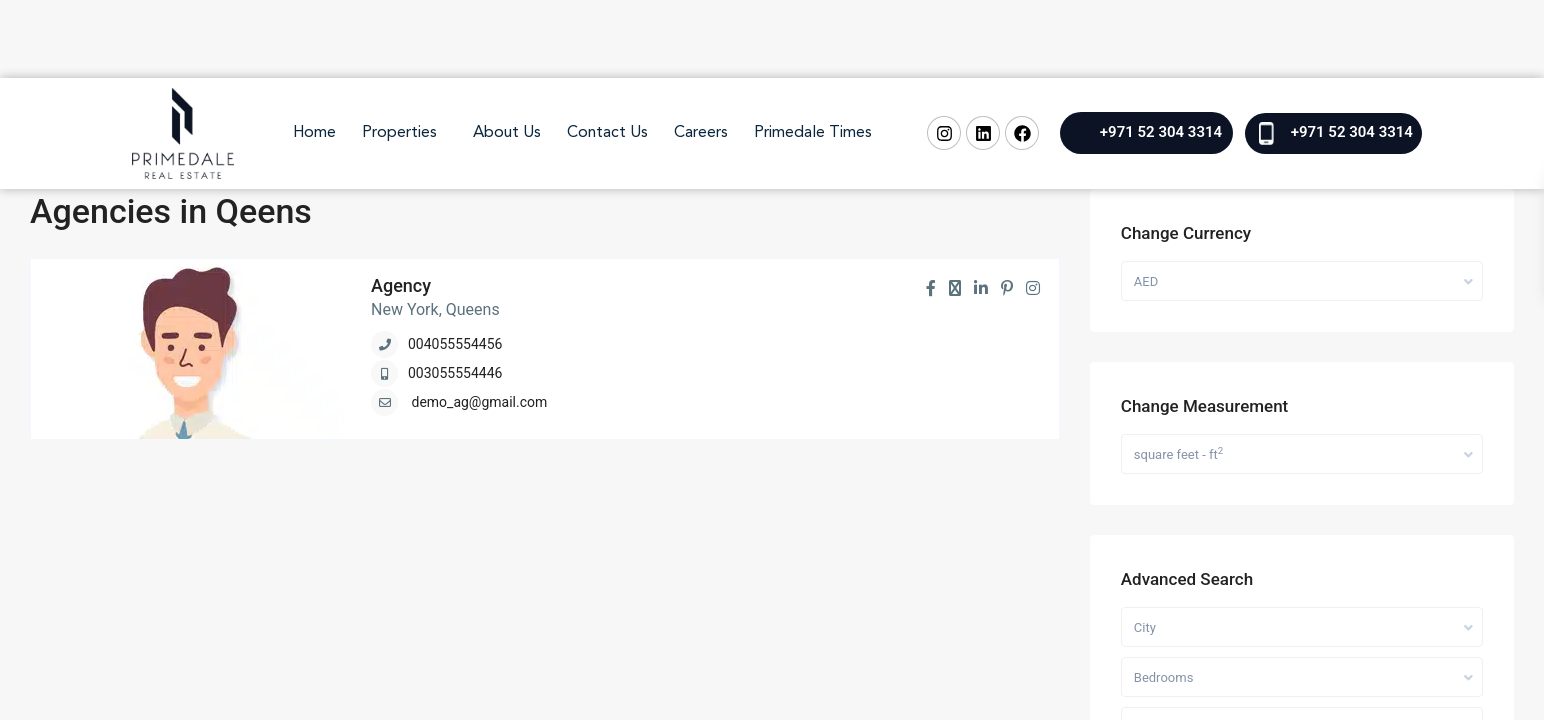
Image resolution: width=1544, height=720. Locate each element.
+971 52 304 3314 (1161, 132)
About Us (507, 133)
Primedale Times (813, 133)
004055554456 (455, 344)
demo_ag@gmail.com (479, 402)
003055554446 (455, 373)
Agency (401, 285)
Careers (701, 133)
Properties (399, 133)
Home (314, 133)
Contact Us (607, 133)
